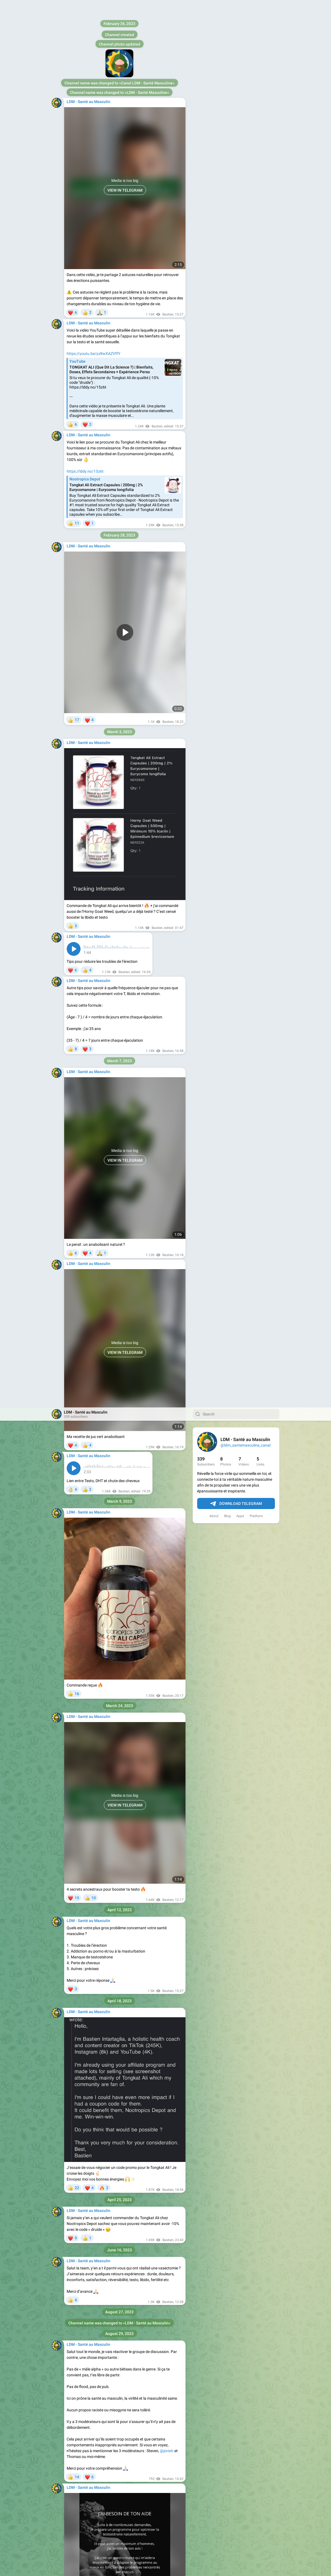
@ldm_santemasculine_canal (245, 38)
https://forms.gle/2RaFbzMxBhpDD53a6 (139, 1272)
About (214, 109)
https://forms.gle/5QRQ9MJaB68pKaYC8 (103, 1777)
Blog (227, 109)
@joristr (167, 1043)
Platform (256, 109)
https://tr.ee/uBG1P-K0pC (89, 2009)
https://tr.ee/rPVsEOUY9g (89, 2062)
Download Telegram (236, 96)
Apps (240, 109)
